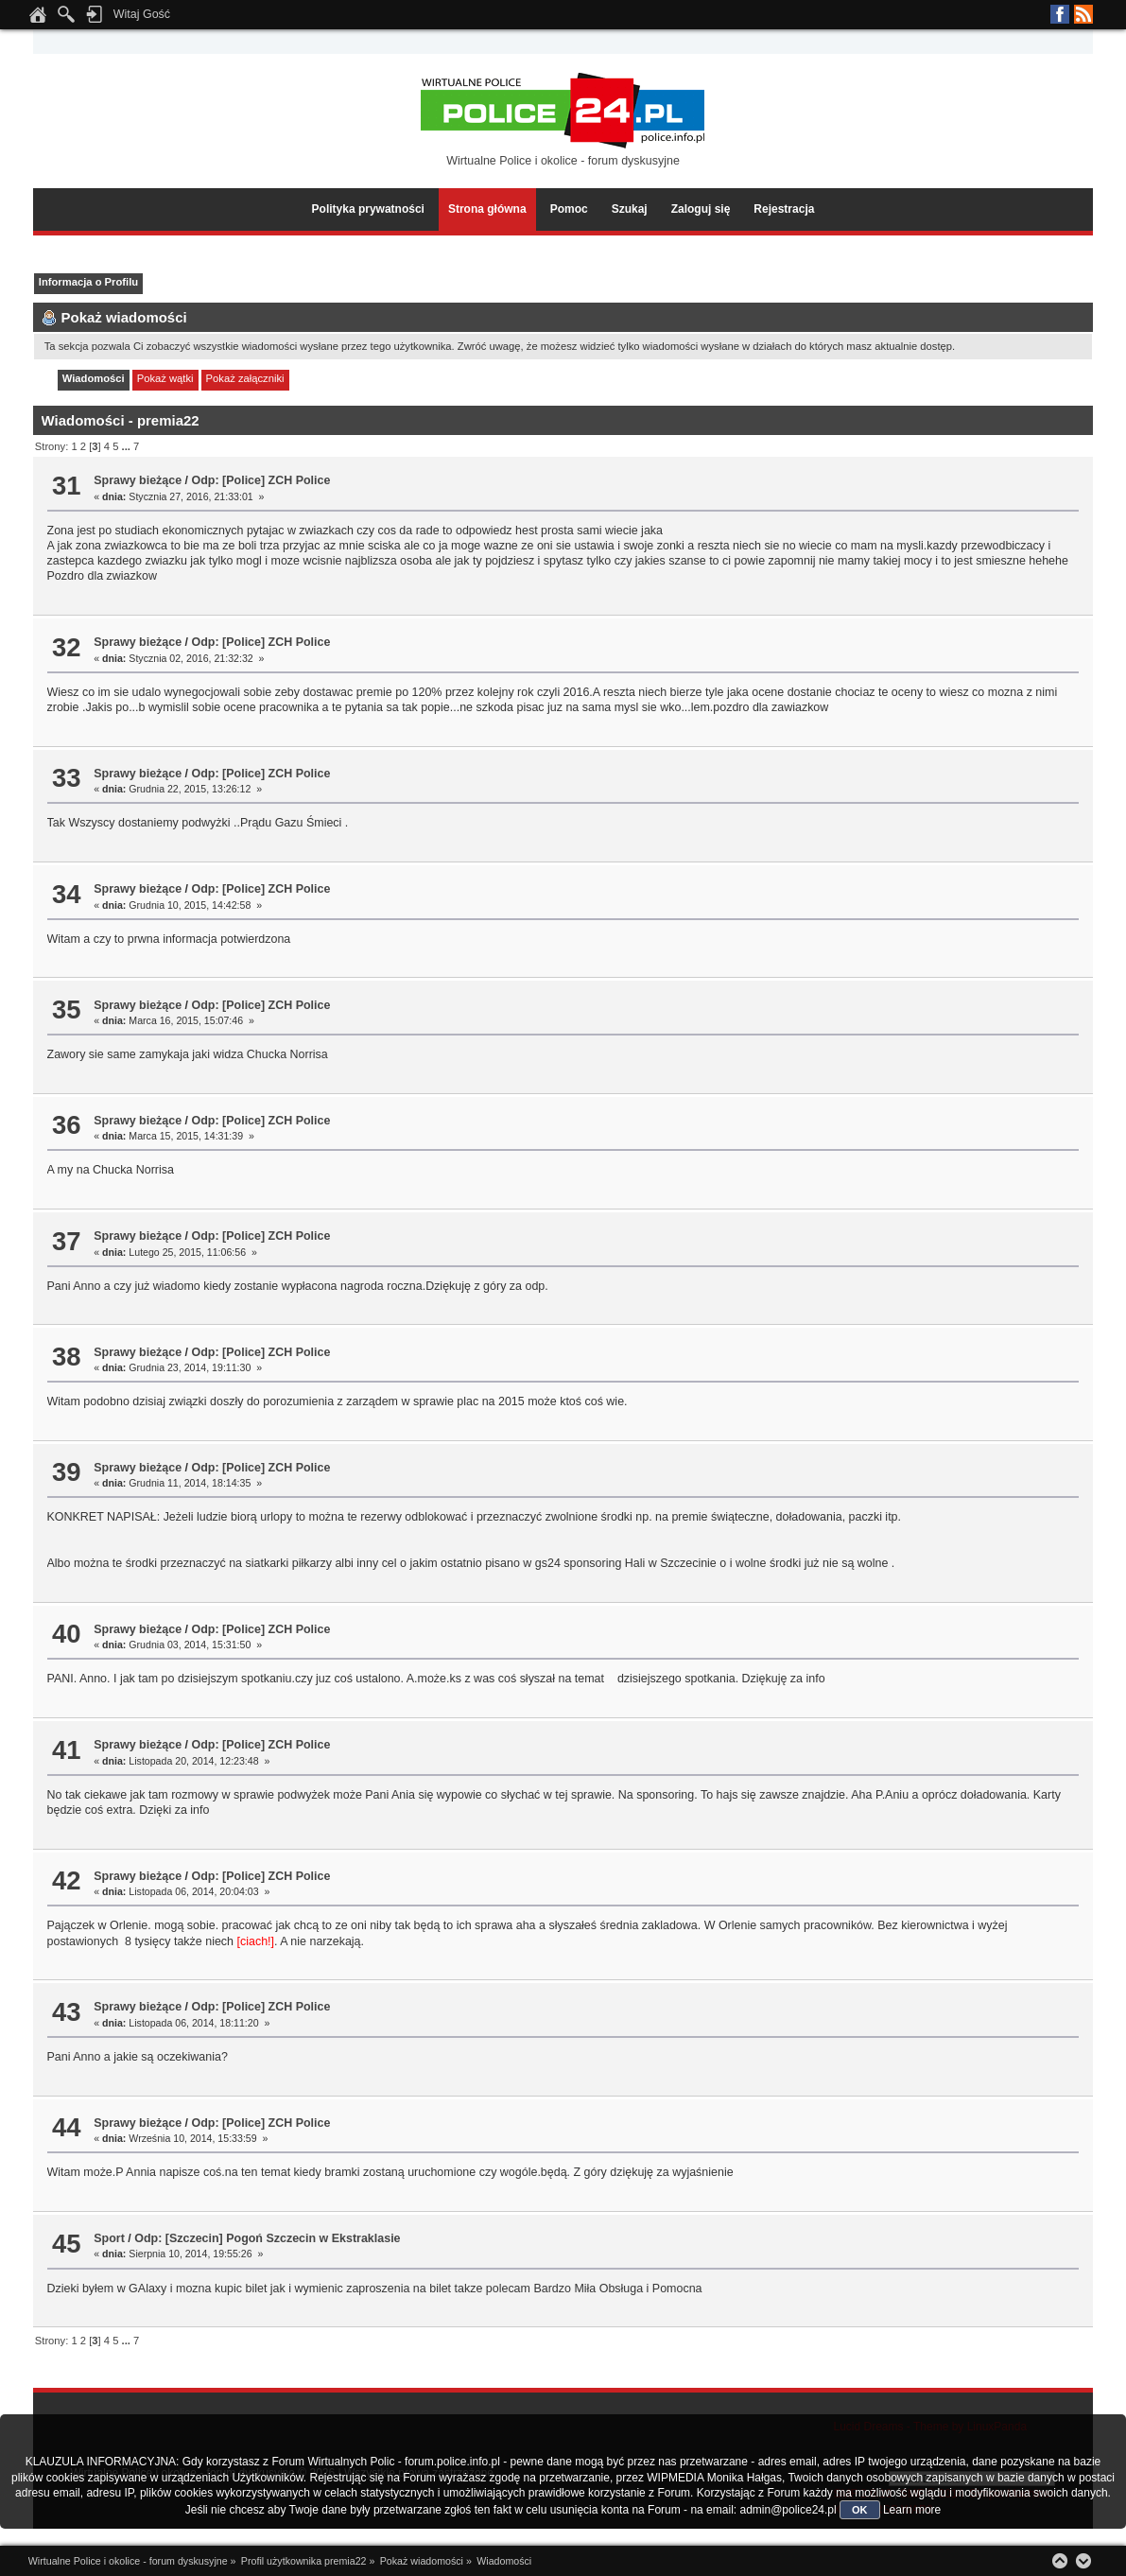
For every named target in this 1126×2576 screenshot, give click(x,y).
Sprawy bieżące (138, 480)
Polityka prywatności (368, 209)
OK (860, 2509)
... (127, 446)
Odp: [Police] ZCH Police (261, 480)
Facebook (1059, 14)
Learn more (912, 2509)
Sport (109, 2238)
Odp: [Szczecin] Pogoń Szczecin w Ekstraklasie (267, 2238)
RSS (1083, 14)
